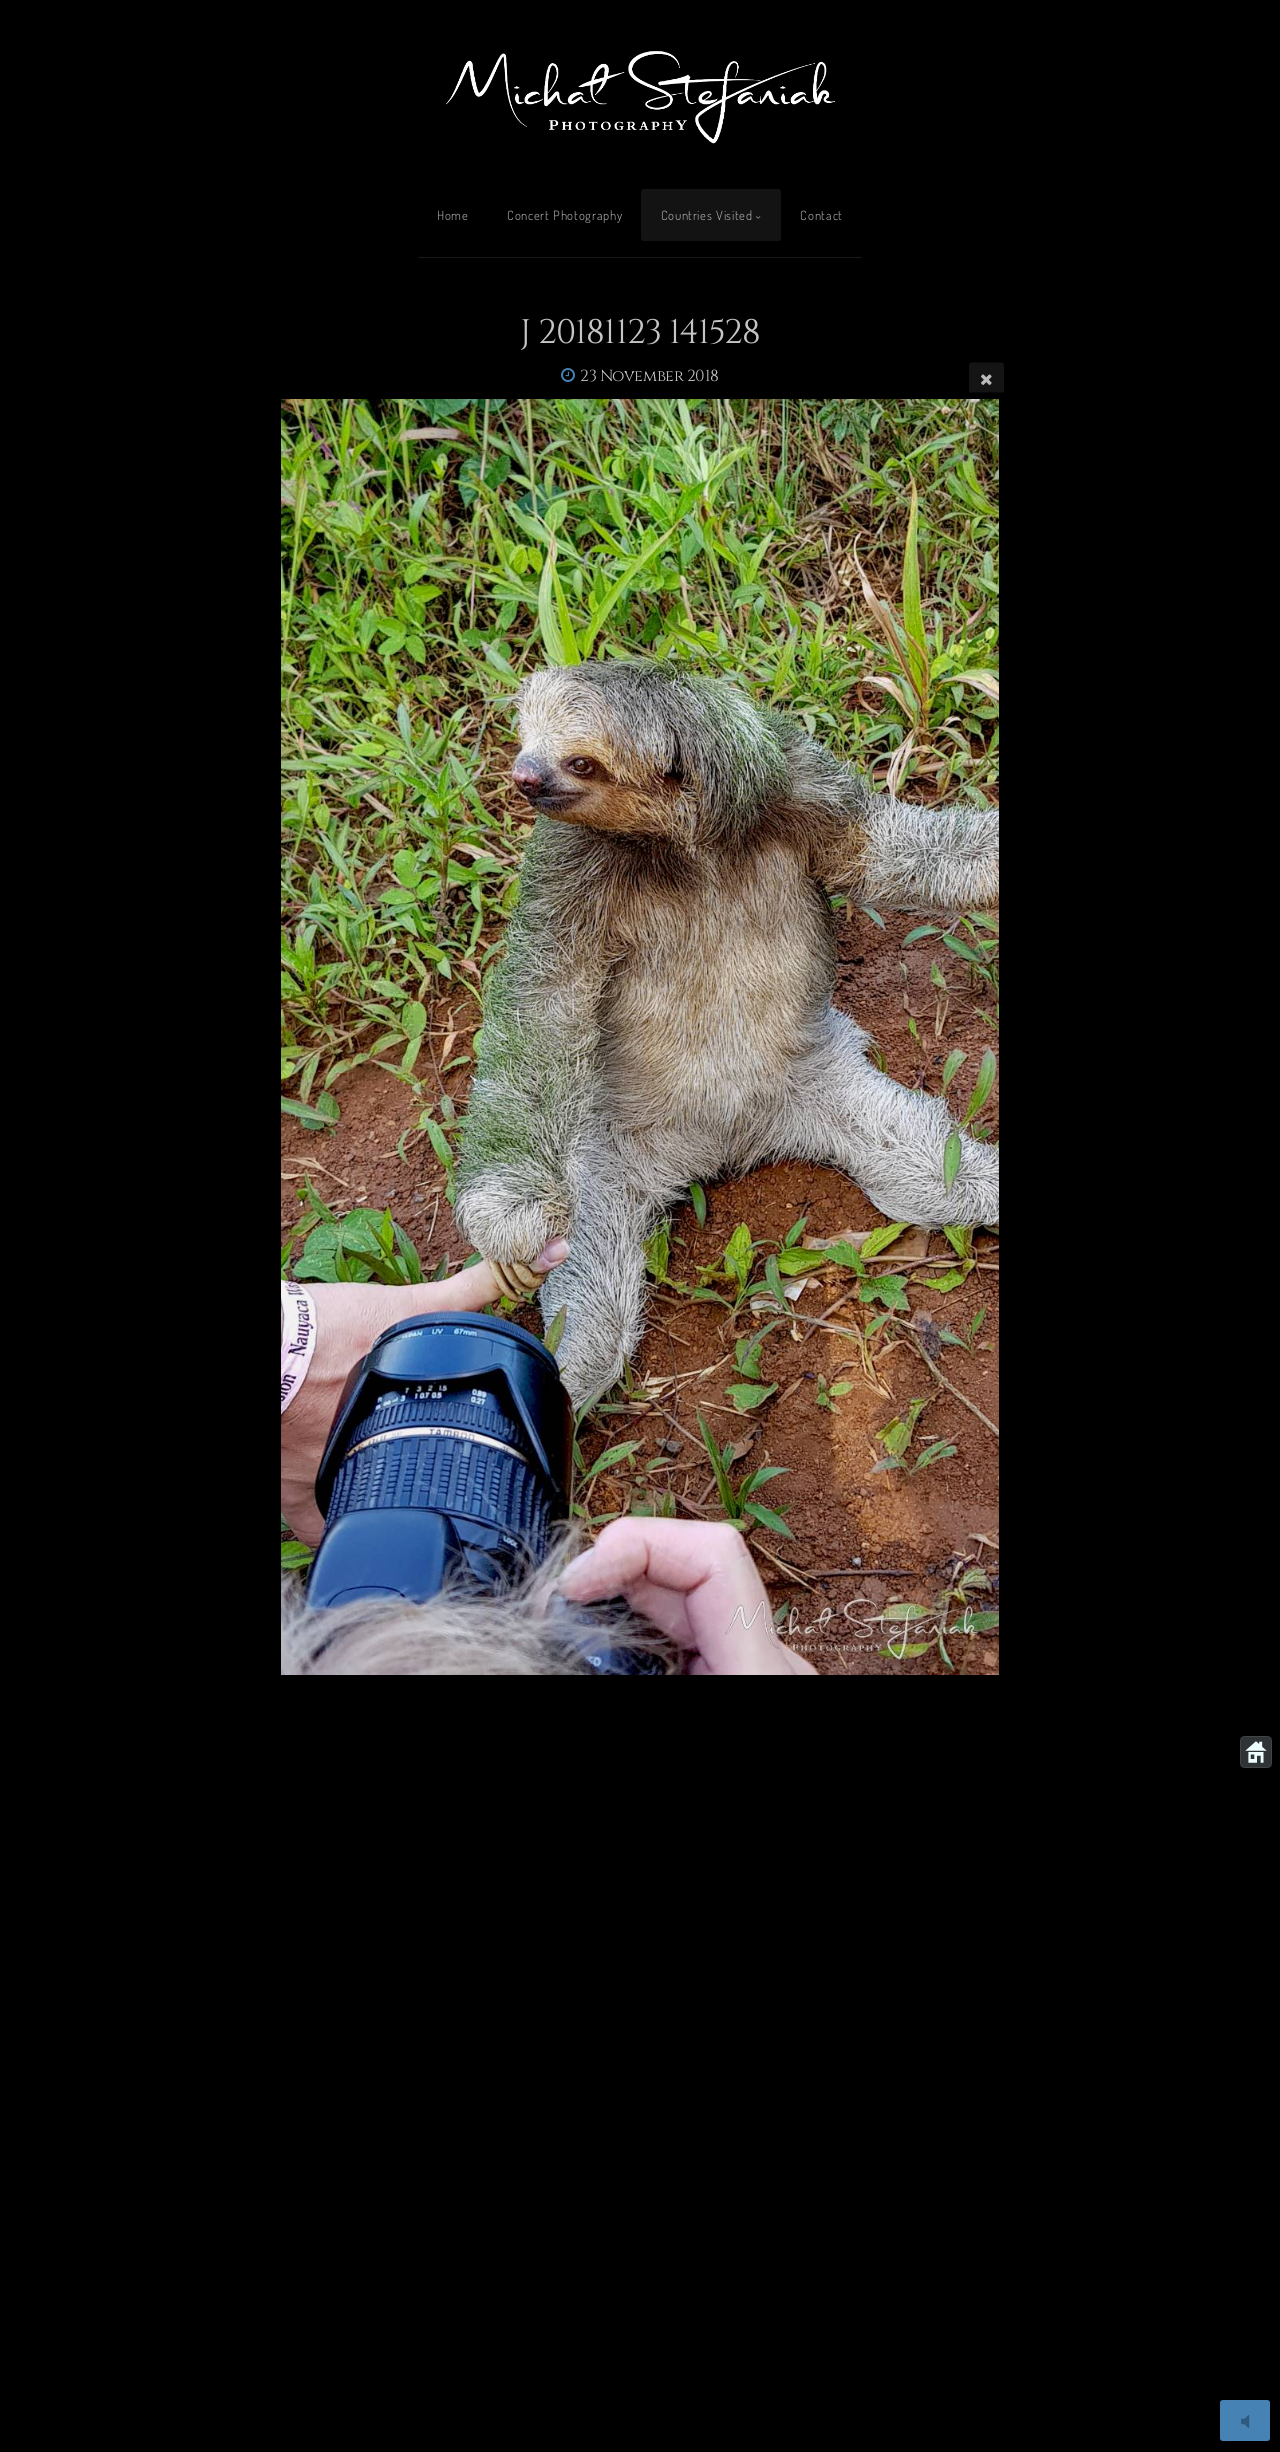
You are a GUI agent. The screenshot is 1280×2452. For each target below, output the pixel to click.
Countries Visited (707, 215)
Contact (821, 215)
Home (453, 215)
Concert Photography (564, 215)
